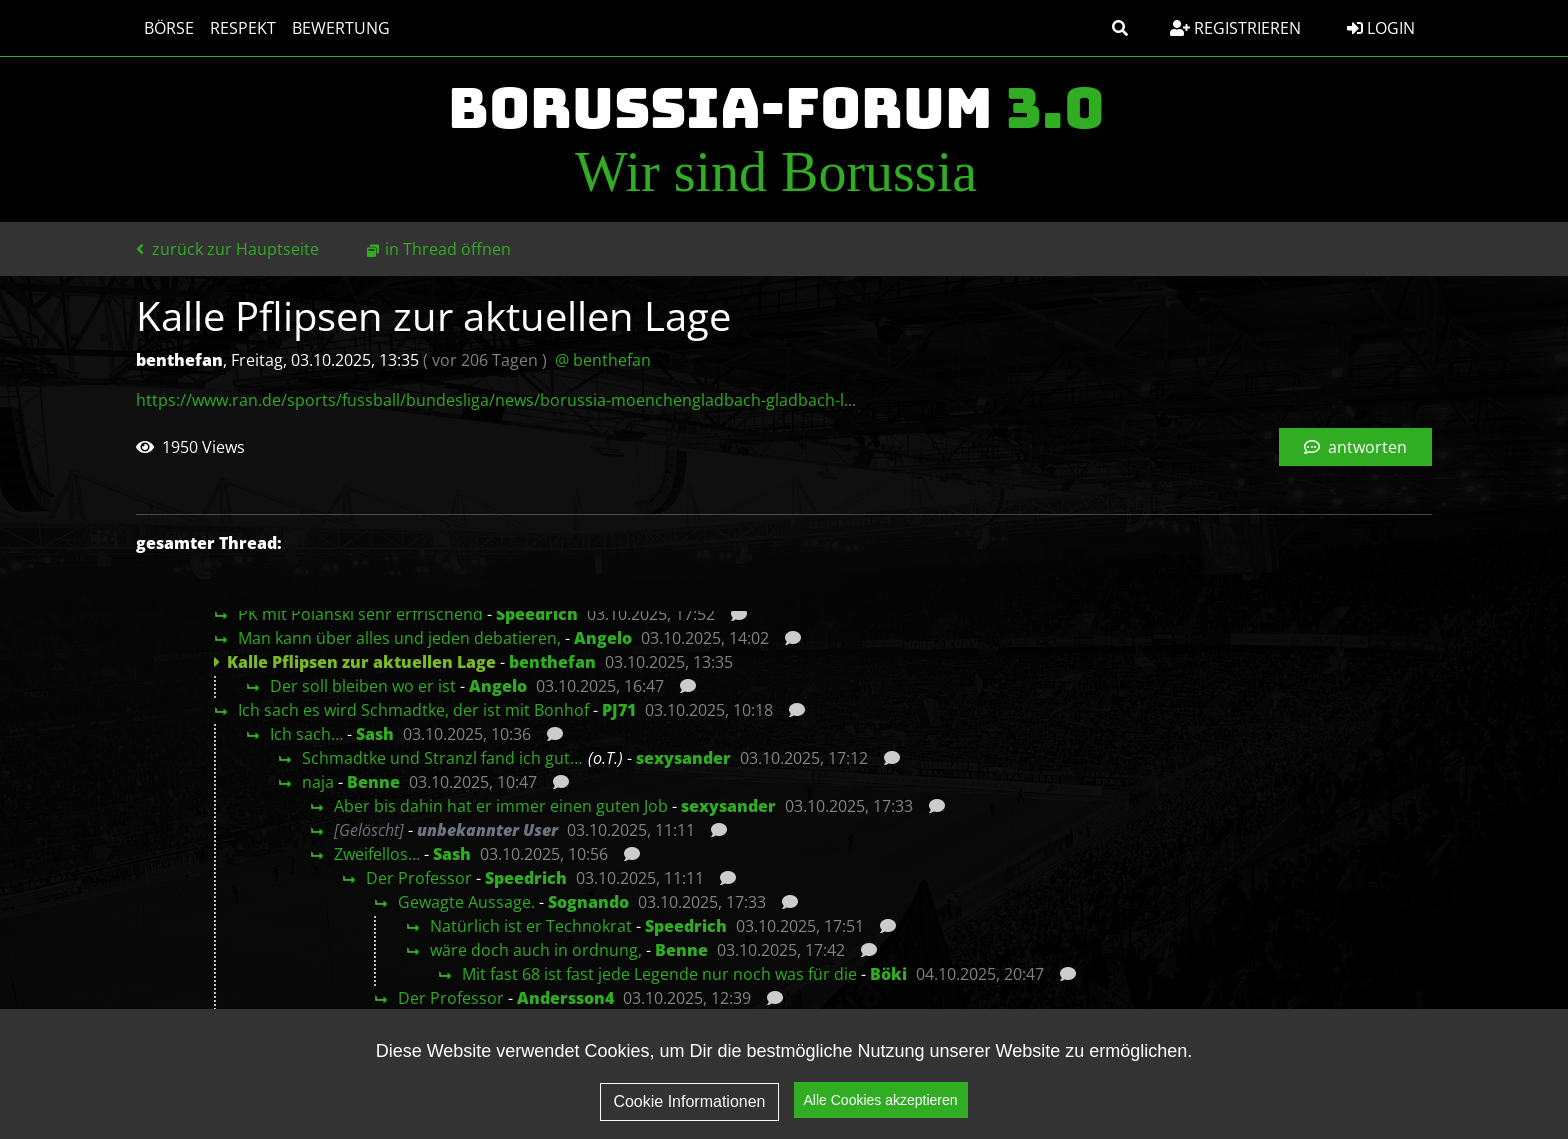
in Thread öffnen (448, 249)
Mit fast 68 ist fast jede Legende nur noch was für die (659, 974)
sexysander (683, 758)
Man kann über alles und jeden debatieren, (399, 638)
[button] (1120, 28)
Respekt (243, 28)
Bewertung (341, 28)
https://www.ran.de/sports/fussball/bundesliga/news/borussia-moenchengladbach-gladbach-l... (496, 400)
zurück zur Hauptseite (227, 249)
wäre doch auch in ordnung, (536, 950)
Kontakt (1380, 1095)
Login (1381, 28)
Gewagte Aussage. (466, 902)
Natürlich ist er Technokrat (531, 926)
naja (318, 782)
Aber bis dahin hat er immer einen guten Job (501, 806)
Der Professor (419, 878)
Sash (375, 734)
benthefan (552, 662)
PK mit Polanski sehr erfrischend (360, 614)
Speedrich (537, 614)
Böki (888, 974)
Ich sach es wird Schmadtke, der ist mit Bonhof (413, 710)
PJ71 (619, 710)
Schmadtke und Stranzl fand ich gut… (442, 758)
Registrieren (1235, 28)
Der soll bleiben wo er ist (363, 686)
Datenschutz (1132, 1095)
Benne (373, 782)
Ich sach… (306, 734)
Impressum (1266, 1095)
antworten (1355, 447)
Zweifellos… (377, 854)
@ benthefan (603, 360)
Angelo (603, 638)
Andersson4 (565, 998)
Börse (169, 28)
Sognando (588, 902)
